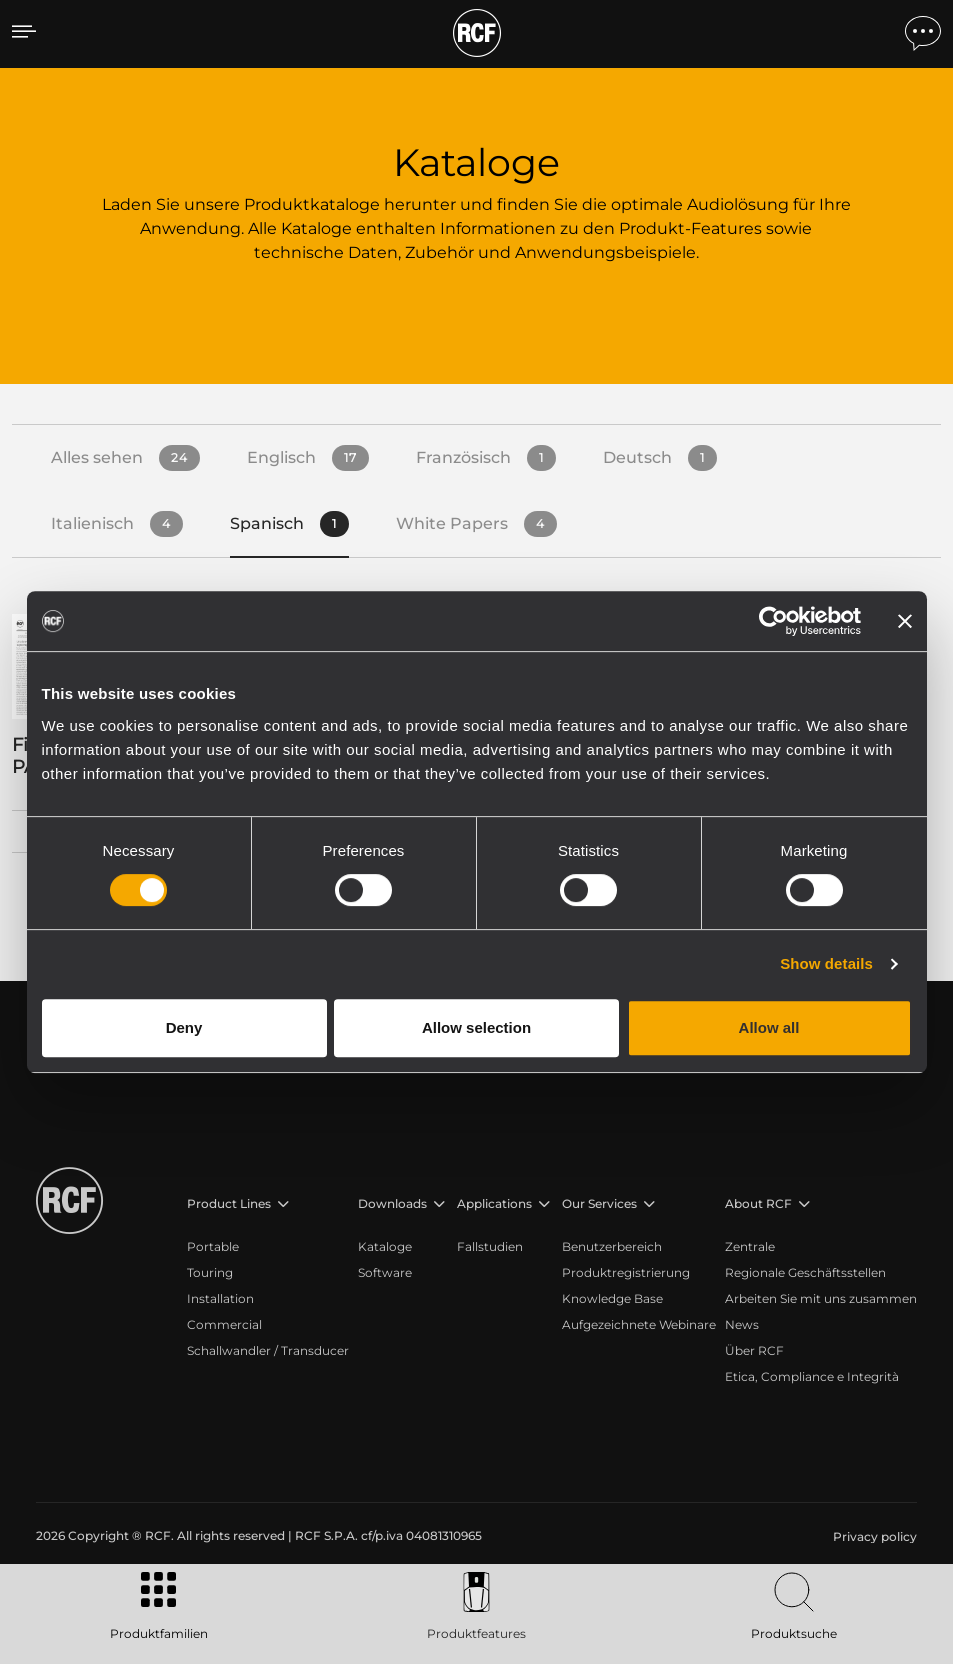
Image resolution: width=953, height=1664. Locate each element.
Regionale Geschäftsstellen (805, 1272)
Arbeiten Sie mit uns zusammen (821, 1298)
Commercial (224, 1324)
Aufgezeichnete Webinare (639, 1324)
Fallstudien (490, 1246)
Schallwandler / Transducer (268, 1350)
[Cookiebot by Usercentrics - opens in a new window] (773, 621)
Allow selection (476, 1027)
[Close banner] (905, 621)
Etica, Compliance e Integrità (812, 1376)
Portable (213, 1246)
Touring (210, 1272)
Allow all (769, 1027)
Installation (220, 1298)
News (742, 1324)
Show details (826, 963)
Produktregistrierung (626, 1272)
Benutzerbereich (612, 1246)
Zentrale (750, 1246)
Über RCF (754, 1350)
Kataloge (385, 1246)
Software (385, 1272)
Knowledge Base (612, 1298)
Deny (184, 1027)
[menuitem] (873, 1537)
